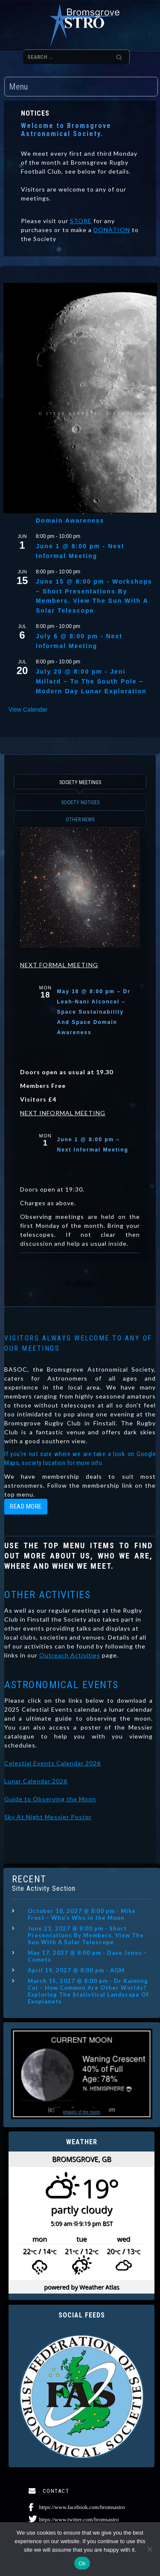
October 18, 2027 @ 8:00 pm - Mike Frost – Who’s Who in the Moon (82, 1914)
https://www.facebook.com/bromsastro (82, 2507)
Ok (82, 2563)
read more (26, 1506)
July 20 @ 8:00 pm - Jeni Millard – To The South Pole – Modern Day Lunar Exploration (91, 681)
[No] (149, 2549)
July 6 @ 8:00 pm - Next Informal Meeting (79, 641)
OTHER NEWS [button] (80, 820)
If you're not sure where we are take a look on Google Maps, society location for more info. (80, 1458)
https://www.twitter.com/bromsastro (79, 2519)
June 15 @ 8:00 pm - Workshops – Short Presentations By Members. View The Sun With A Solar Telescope (94, 596)
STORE (81, 220)
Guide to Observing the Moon (50, 1799)
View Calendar (28, 709)
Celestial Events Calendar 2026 (52, 1763)
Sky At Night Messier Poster (48, 1816)
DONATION (111, 229)
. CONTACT (54, 2491)
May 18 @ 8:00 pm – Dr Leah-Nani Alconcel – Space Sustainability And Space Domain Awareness (94, 1012)
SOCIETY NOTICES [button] (80, 802)
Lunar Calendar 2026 (35, 1781)
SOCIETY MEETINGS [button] (80, 782)
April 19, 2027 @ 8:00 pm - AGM (76, 1970)
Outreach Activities (69, 1655)
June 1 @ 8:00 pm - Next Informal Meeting (80, 551)
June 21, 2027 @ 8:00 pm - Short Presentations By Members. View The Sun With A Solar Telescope (86, 1935)
